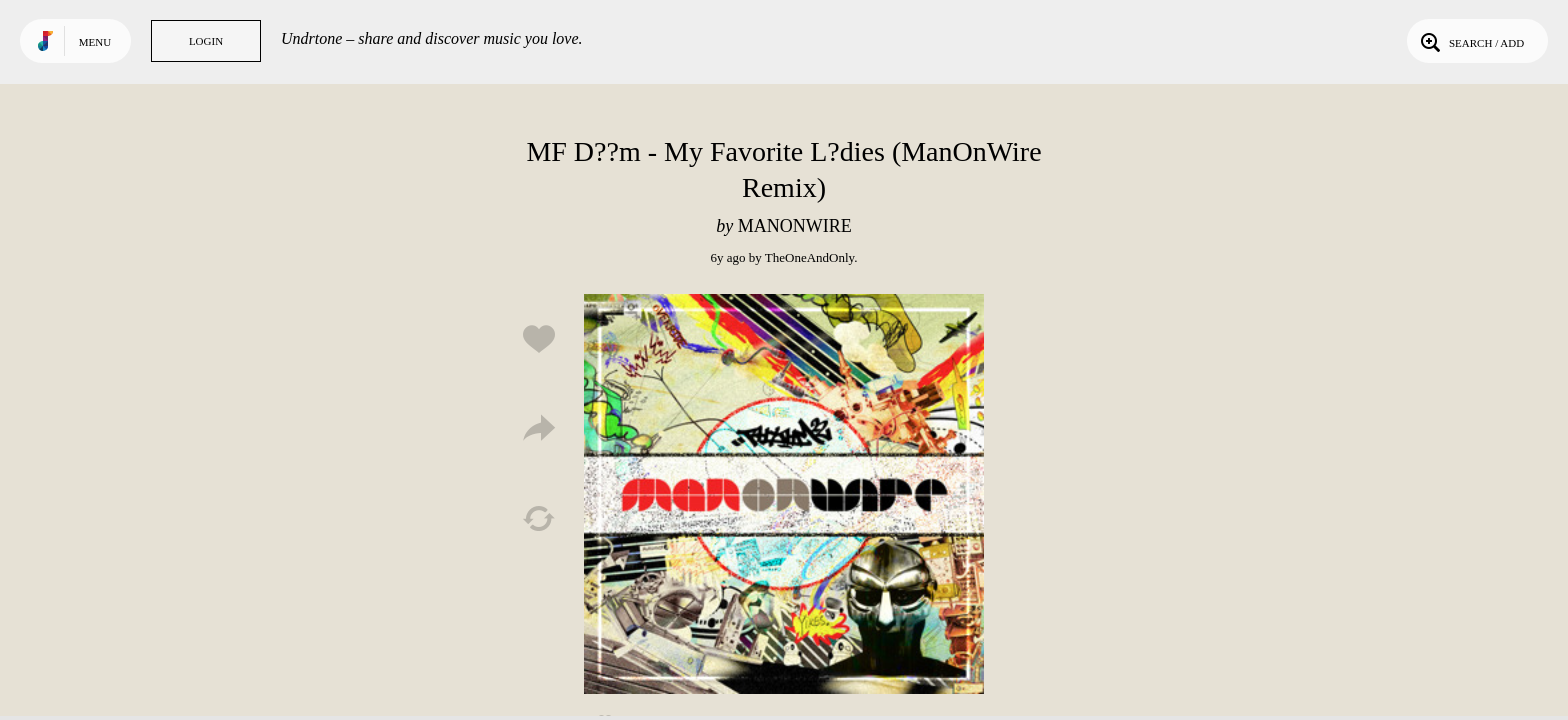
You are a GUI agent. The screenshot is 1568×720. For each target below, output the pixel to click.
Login (206, 41)
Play (784, 494)
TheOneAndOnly (809, 257)
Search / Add (1470, 41)
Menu (95, 42)
